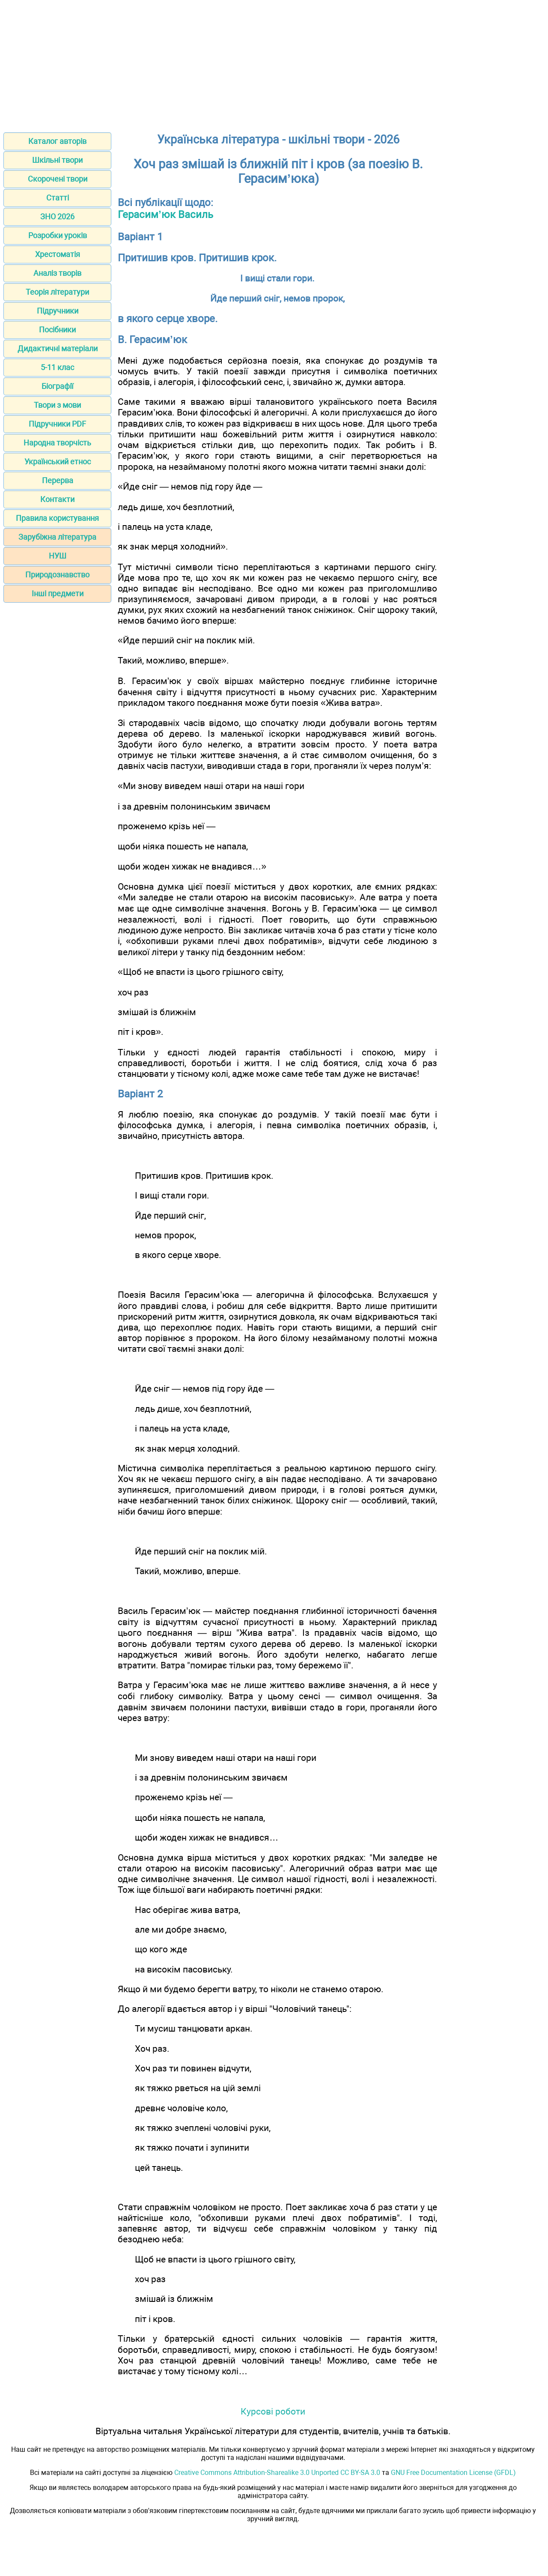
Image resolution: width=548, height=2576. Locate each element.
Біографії (57, 386)
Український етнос (57, 461)
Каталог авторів (57, 141)
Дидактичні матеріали (58, 348)
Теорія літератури (57, 291)
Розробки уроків (57, 235)
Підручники (57, 310)
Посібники (57, 329)
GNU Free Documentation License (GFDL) (453, 2472)
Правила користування (57, 518)
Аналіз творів (57, 273)
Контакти (57, 499)
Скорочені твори (57, 178)
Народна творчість (57, 442)
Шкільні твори (57, 159)
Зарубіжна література (57, 536)
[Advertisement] (274, 63)
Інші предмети (57, 593)
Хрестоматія (57, 254)
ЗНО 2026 (57, 216)
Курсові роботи (273, 2411)
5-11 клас (57, 367)
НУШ (57, 555)
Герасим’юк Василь (165, 215)
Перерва (57, 480)
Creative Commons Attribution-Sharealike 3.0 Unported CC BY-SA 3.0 (277, 2472)
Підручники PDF (57, 423)
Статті (57, 197)
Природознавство (57, 574)
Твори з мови (57, 404)
